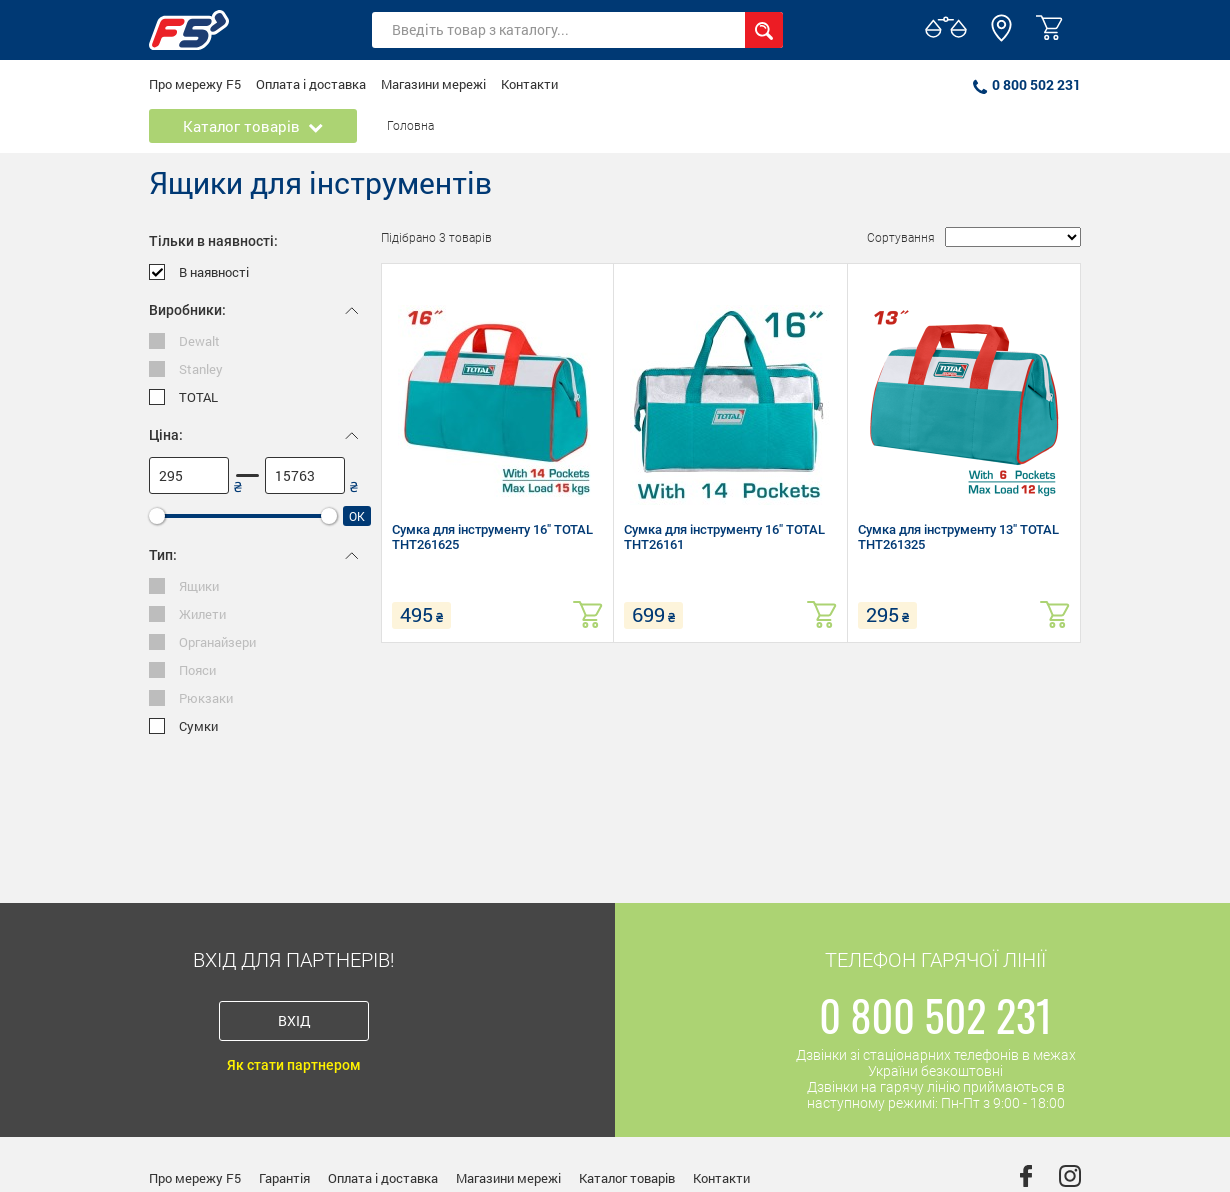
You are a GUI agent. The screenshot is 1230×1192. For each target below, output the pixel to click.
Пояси (182, 670)
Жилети (187, 614)
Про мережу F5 (195, 84)
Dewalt (184, 341)
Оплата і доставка (311, 84)
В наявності (199, 272)
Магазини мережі (433, 84)
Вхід (294, 1020)
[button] (1001, 37)
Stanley (186, 369)
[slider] (157, 516)
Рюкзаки (191, 698)
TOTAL (183, 397)
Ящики (184, 586)
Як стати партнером (294, 1065)
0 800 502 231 (1027, 84)
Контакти (529, 84)
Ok (357, 516)
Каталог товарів (627, 1178)
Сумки (183, 726)
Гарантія (284, 1178)
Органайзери (202, 642)
